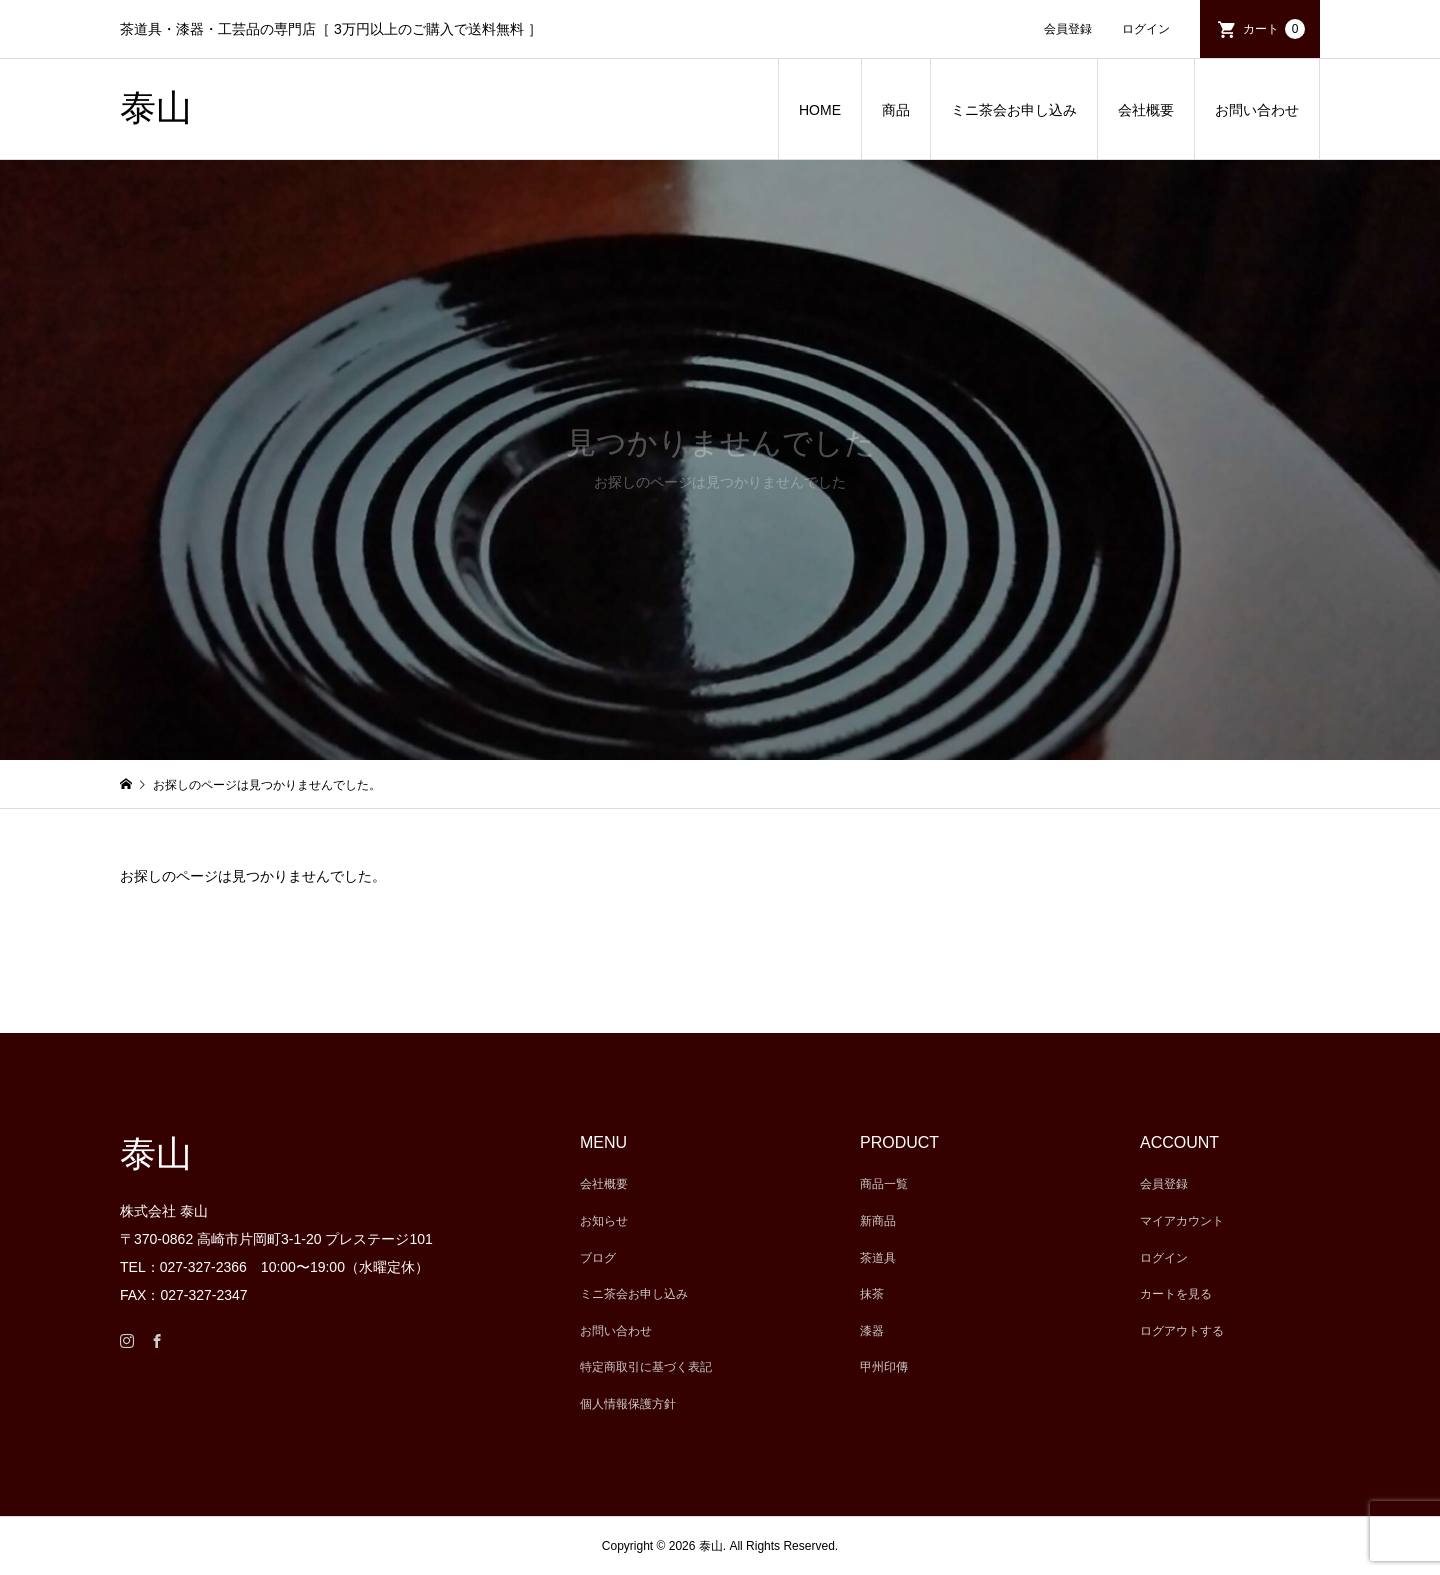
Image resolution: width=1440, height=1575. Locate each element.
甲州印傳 (884, 1367)
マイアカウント (1182, 1221)
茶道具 (878, 1258)
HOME (820, 110)
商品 (896, 110)
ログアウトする (1182, 1331)
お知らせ (604, 1221)
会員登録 (1068, 29)
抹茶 (872, 1294)
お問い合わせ (1257, 110)
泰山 (156, 108)
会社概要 (1146, 110)
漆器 (872, 1331)
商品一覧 (884, 1184)
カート (1274, 29)
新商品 (878, 1221)
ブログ (598, 1258)
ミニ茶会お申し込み (1014, 110)
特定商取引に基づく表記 (646, 1367)
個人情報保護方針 (628, 1404)
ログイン (1146, 29)
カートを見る (1176, 1294)
